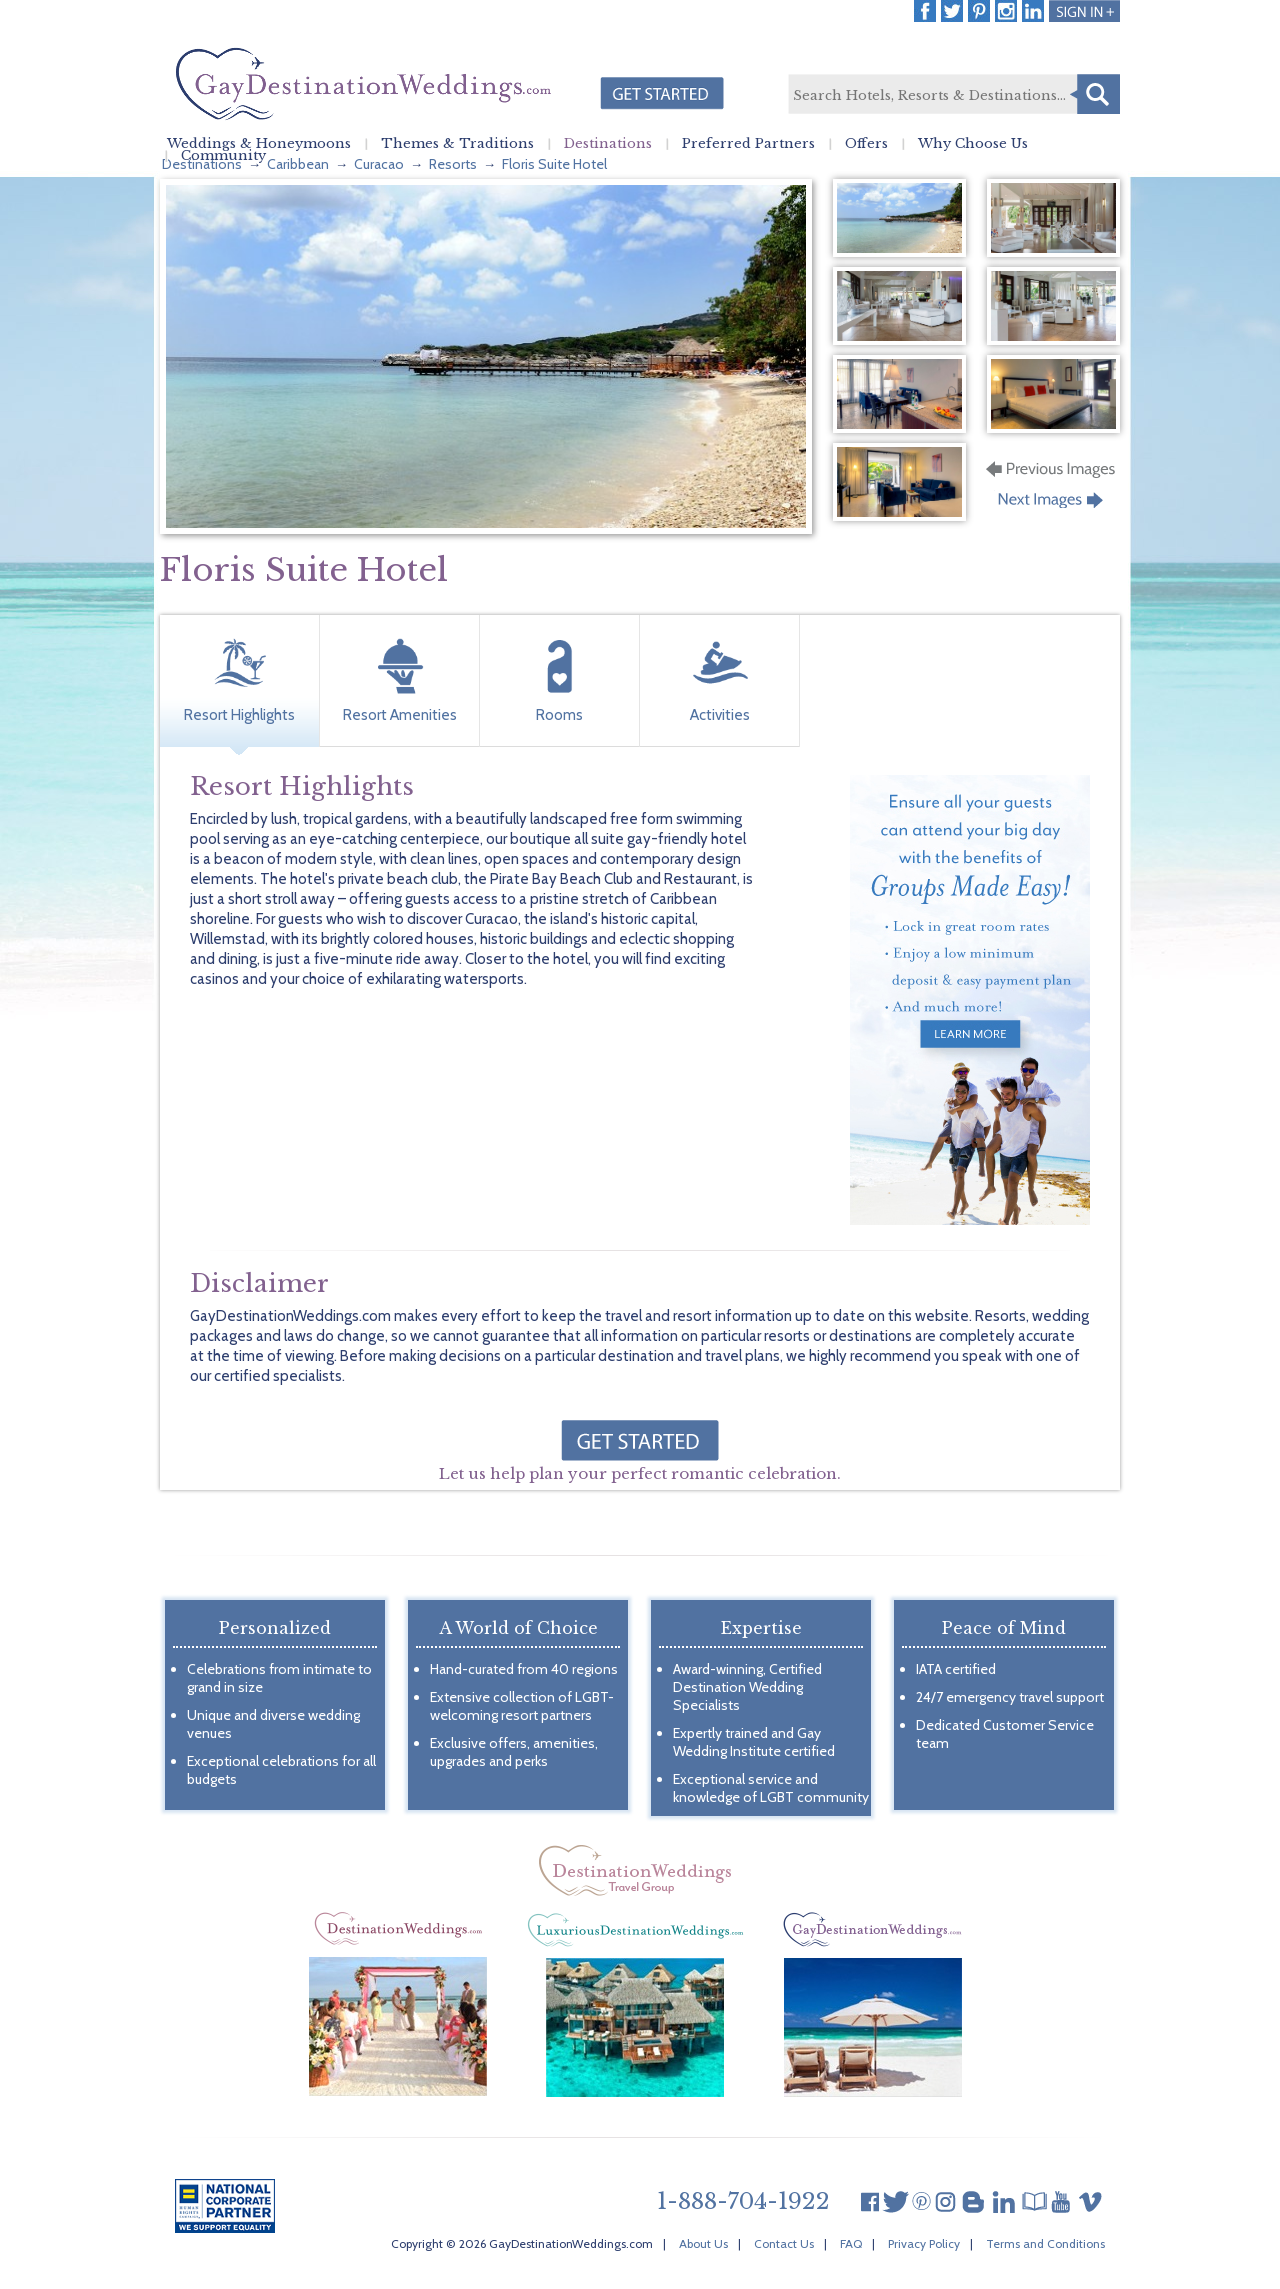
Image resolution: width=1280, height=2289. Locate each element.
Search (1095, 94)
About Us (703, 2243)
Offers (866, 144)
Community (223, 156)
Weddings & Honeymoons (259, 144)
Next (1052, 506)
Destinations (608, 144)
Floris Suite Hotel (554, 164)
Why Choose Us (973, 144)
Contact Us (784, 2243)
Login (1084, 11)
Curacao (379, 164)
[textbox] (953, 95)
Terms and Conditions (1045, 2243)
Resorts (453, 164)
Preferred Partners (748, 144)
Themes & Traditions (457, 144)
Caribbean (298, 164)
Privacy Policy (924, 2243)
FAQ (851, 2243)
